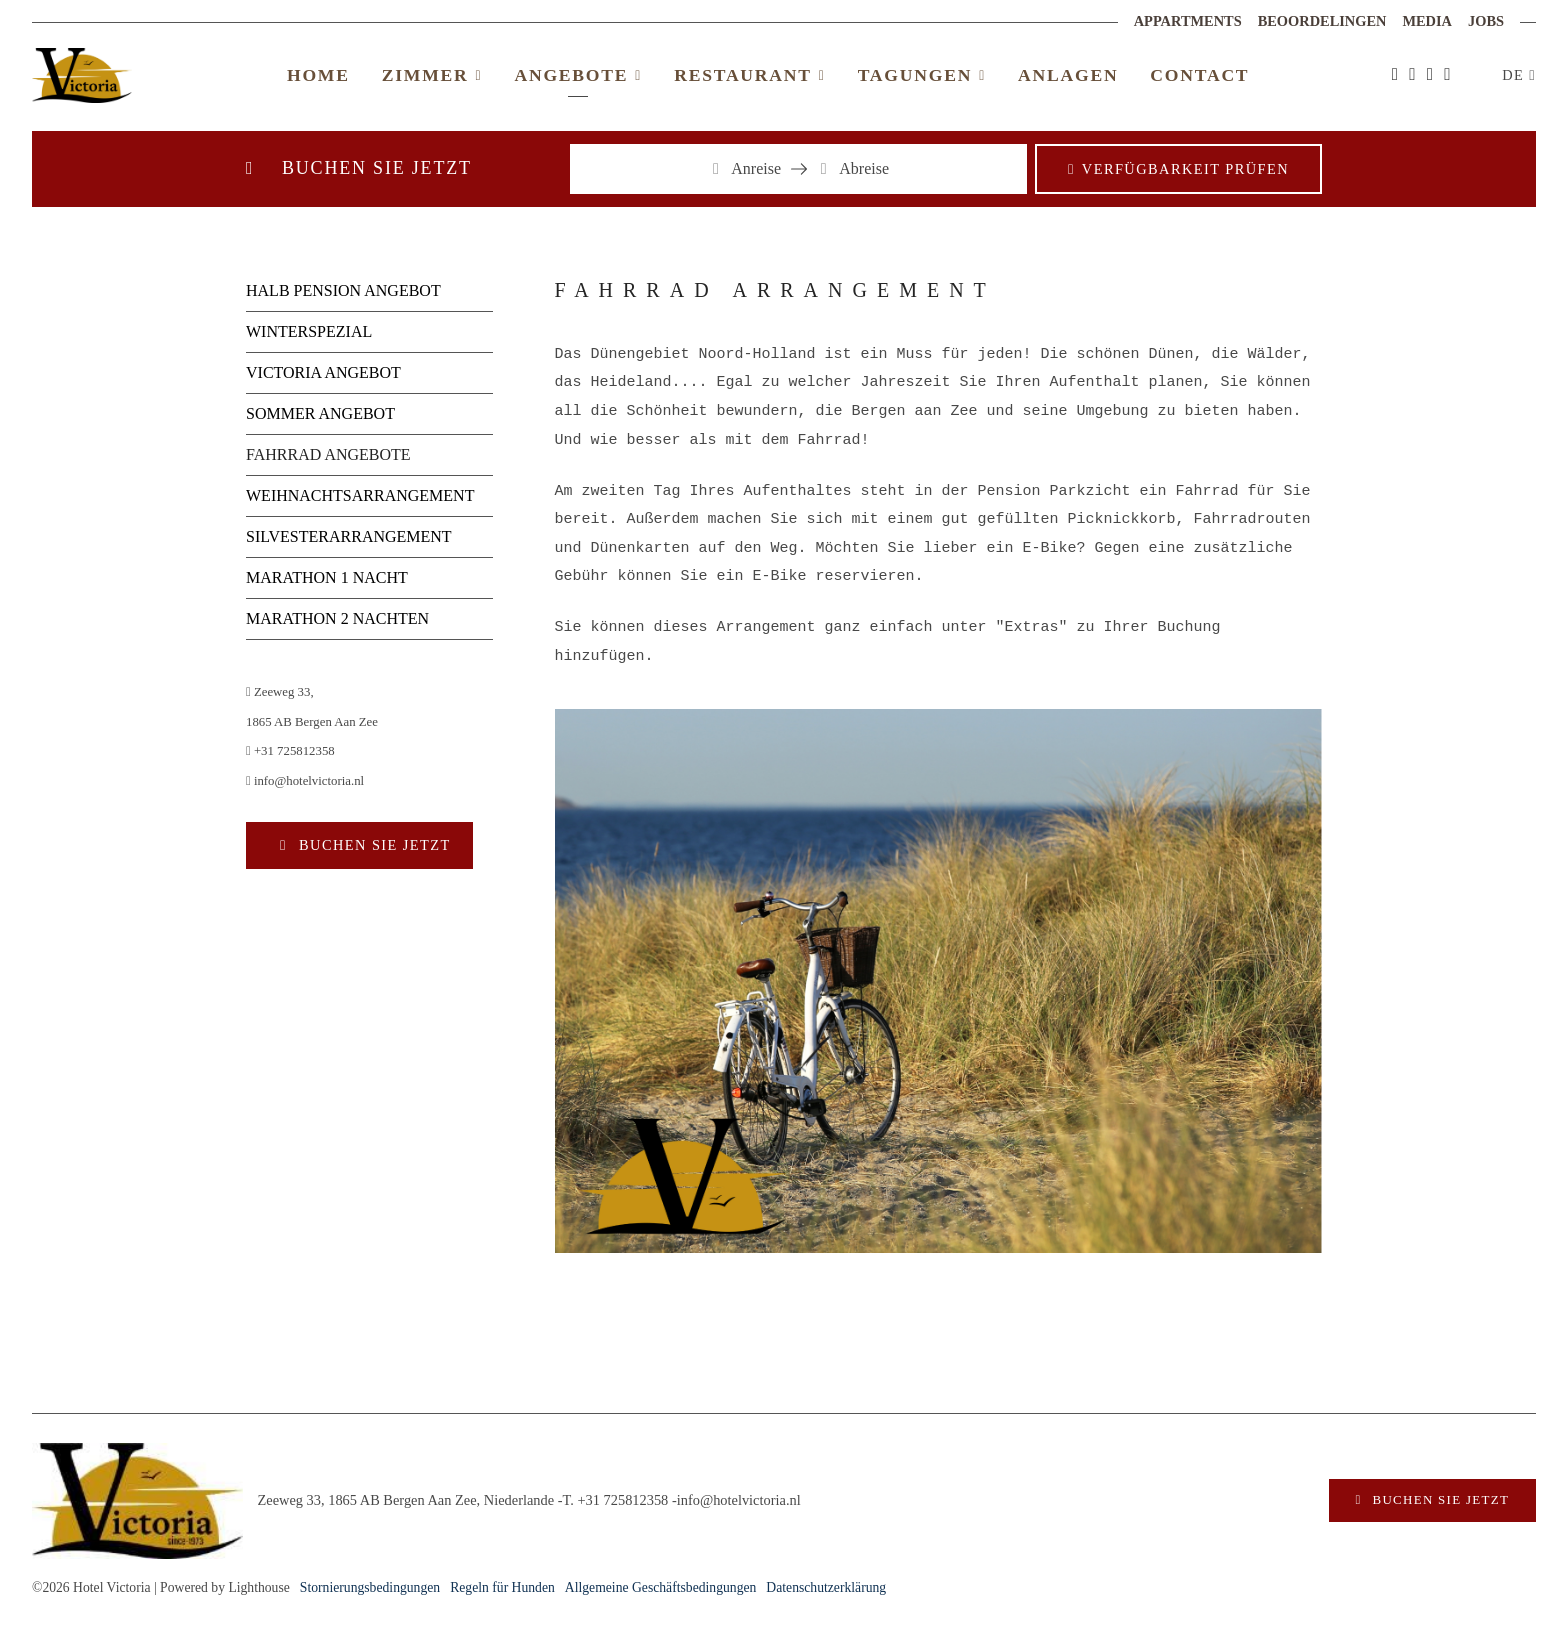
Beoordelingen (1322, 21)
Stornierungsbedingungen (370, 1587)
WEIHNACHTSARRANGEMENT (360, 495)
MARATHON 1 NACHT (327, 577)
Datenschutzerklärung (826, 1587)
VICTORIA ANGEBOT (323, 372)
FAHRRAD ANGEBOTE (328, 454)
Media (1427, 21)
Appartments (1188, 21)
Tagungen (922, 75)
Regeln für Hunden (502, 1587)
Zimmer (432, 75)
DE (1515, 75)
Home (318, 75)
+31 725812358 (290, 751)
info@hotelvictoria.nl (305, 781)
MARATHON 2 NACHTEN (337, 618)
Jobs (1486, 21)
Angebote (578, 75)
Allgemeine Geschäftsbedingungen (661, 1587)
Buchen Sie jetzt (372, 845)
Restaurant (749, 75)
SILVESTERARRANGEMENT (349, 536)
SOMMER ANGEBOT (320, 413)
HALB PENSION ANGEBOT (343, 290)
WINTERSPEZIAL (309, 331)
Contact (1199, 75)
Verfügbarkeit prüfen (1185, 169)
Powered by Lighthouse (225, 1587)
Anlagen (1068, 75)
